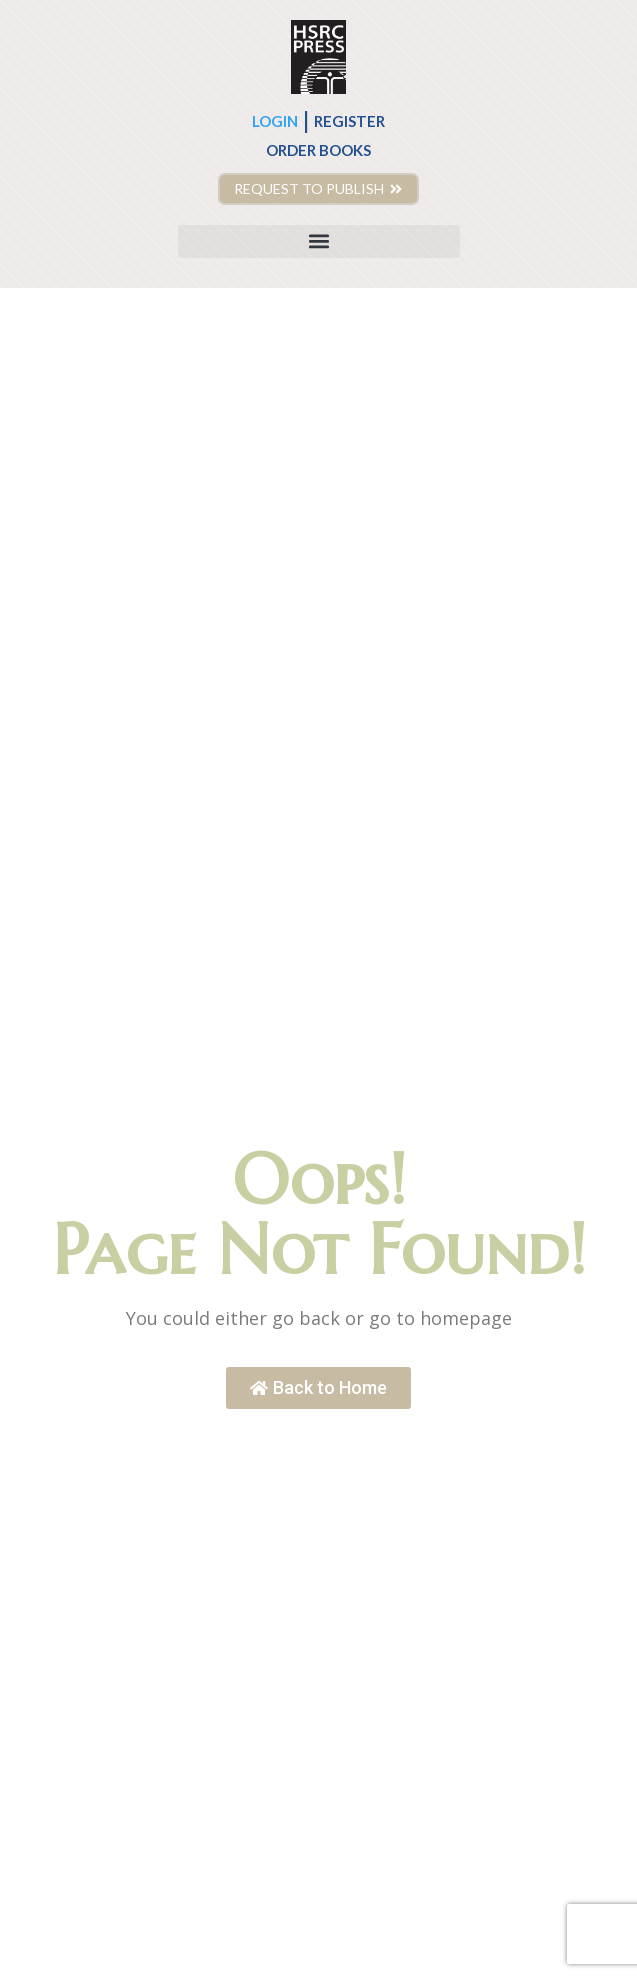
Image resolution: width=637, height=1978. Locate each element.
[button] (319, 241)
